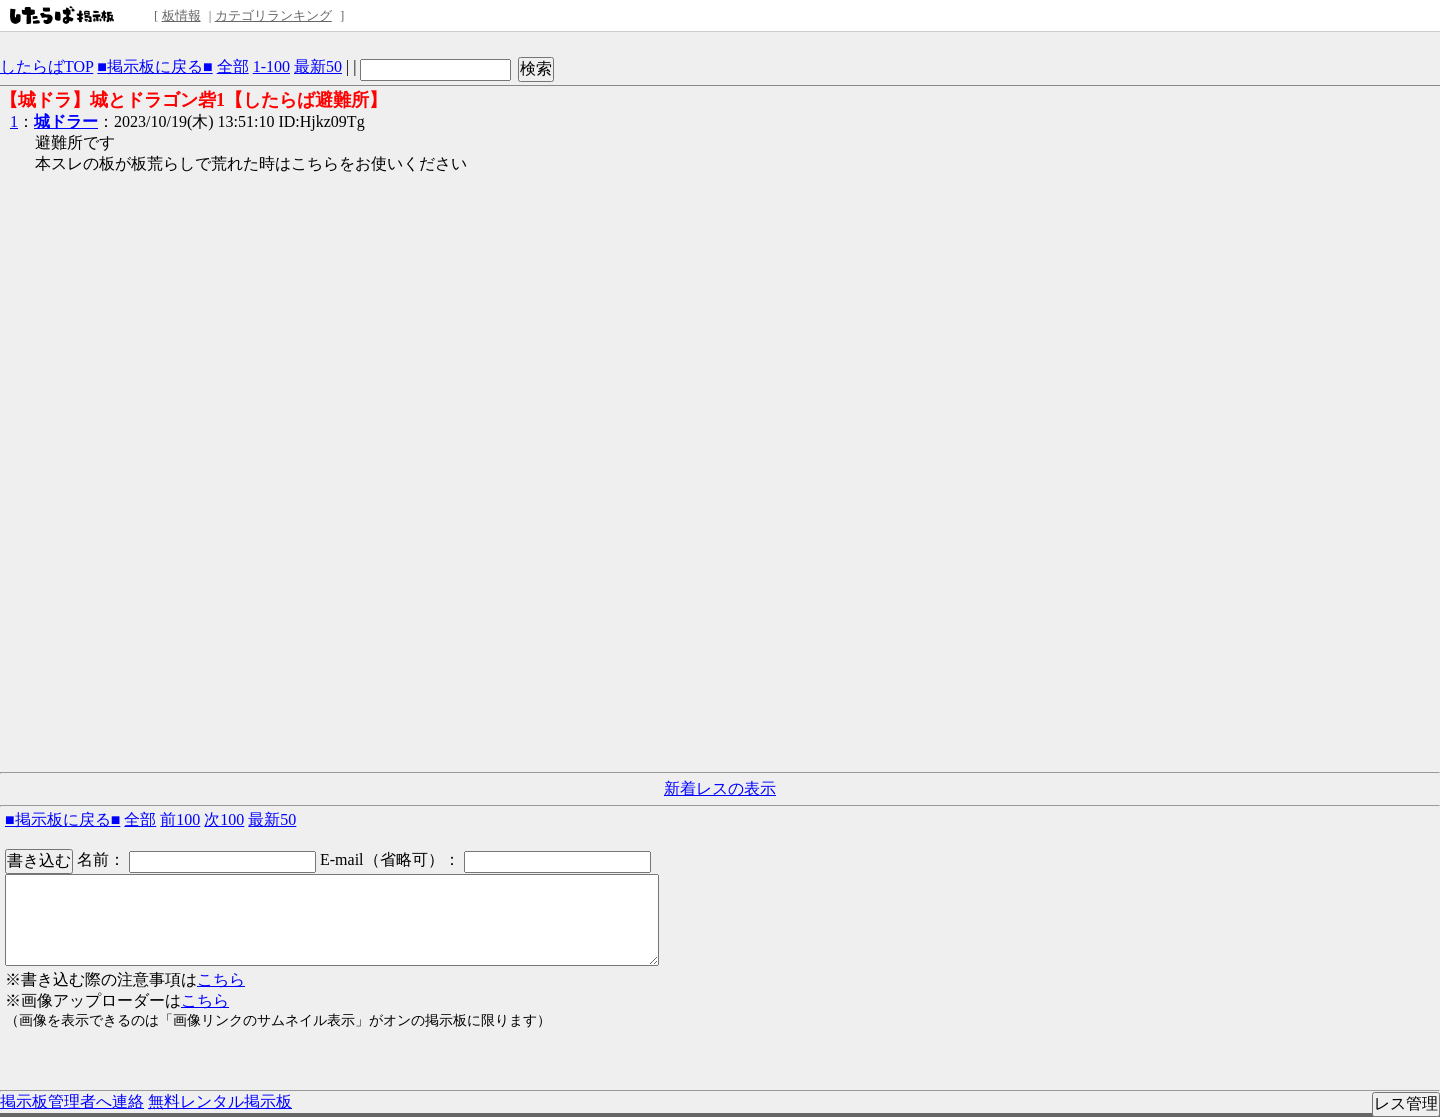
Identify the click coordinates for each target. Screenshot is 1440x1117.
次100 (224, 819)
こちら (221, 979)
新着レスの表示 (720, 788)
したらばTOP (46, 66)
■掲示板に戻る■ (154, 66)
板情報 (181, 15)
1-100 (271, 66)
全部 (233, 66)
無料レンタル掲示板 (220, 1101)
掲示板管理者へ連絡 (72, 1101)
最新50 (318, 66)
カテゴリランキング (273, 15)
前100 (180, 819)
